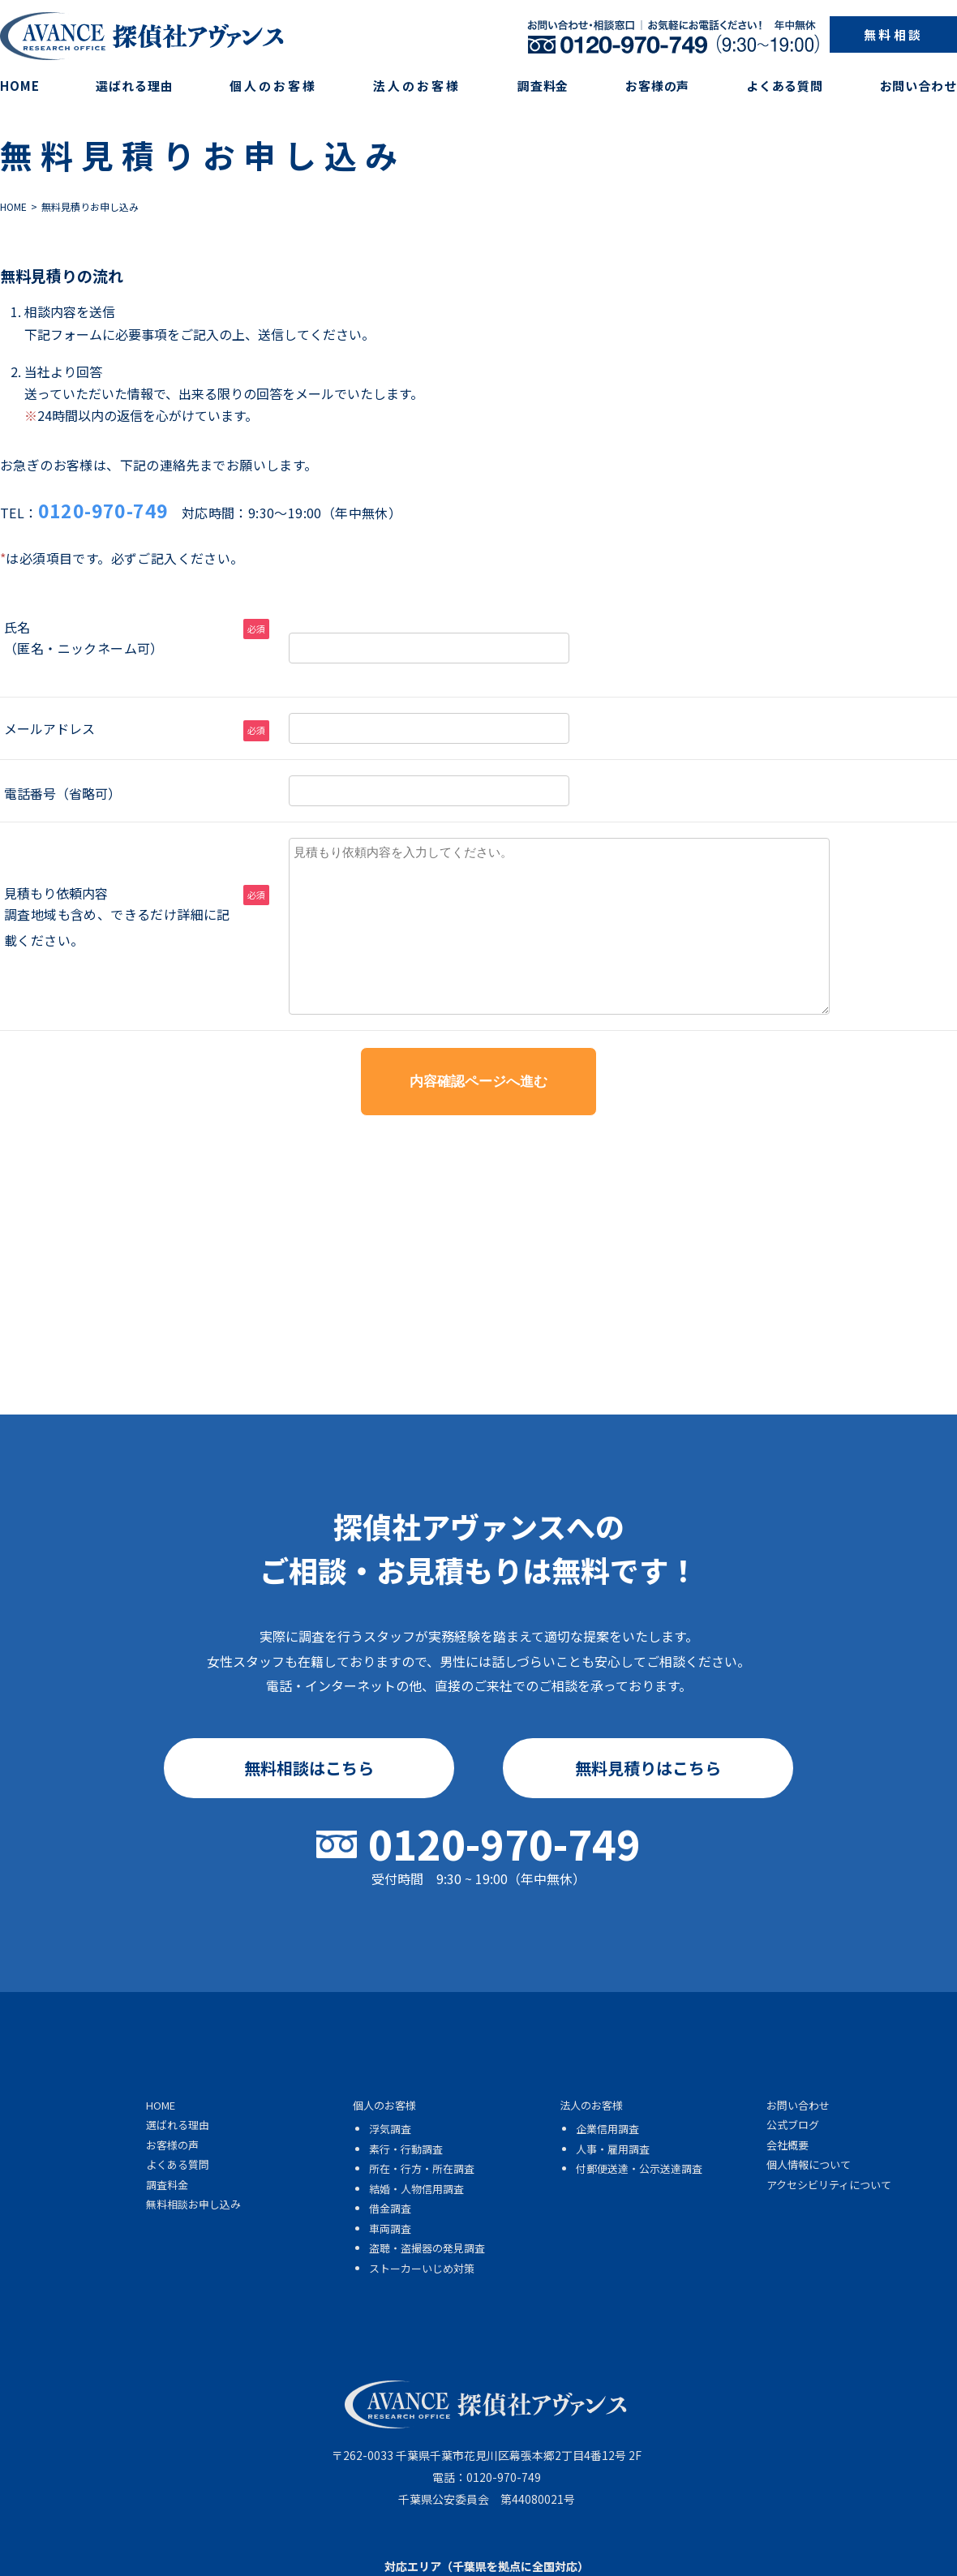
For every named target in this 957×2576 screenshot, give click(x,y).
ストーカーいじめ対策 (421, 2268)
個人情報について (808, 2164)
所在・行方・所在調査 (421, 2168)
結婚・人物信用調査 (416, 2188)
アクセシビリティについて (828, 2184)
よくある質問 (784, 85)
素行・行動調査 (406, 2149)
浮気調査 (390, 2128)
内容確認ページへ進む (478, 1081)
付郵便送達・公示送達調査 (639, 2168)
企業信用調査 (607, 2128)
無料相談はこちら (309, 1768)
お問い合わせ (918, 85)
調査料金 (543, 85)
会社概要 (787, 2145)
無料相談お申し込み (193, 2204)
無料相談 (893, 34)
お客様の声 (657, 85)
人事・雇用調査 (613, 2149)
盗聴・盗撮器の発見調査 (427, 2248)
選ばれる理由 (134, 85)
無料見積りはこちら (648, 1768)
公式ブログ (792, 2124)
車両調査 (390, 2228)
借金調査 (390, 2208)
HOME (20, 85)
